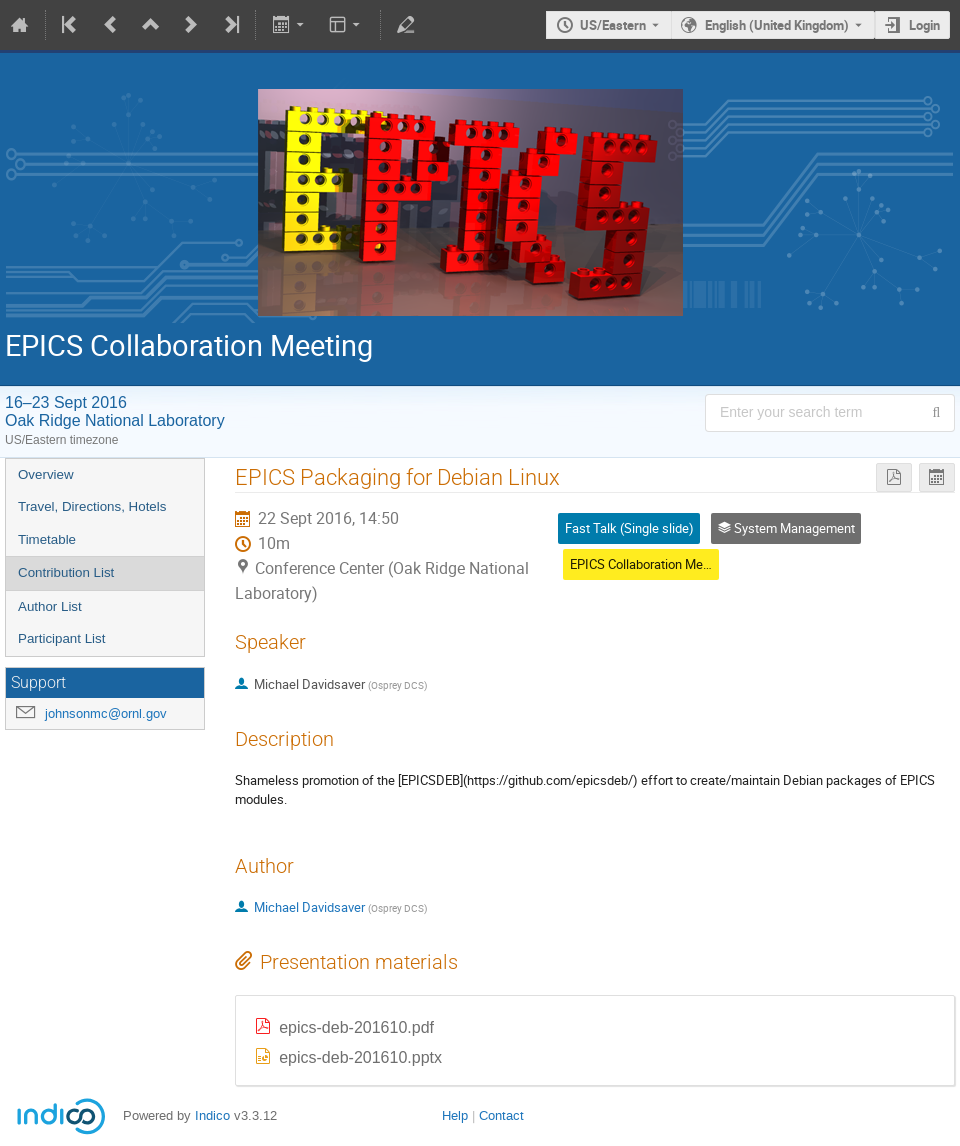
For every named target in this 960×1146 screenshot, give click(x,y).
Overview (46, 474)
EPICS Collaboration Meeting (650, 564)
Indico (212, 1115)
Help (455, 1115)
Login (924, 25)
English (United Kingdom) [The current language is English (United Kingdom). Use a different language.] (777, 25)
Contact (501, 1115)
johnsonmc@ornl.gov (106, 713)
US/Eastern (613, 25)
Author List (50, 606)
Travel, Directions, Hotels (92, 506)
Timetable (47, 539)
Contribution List (66, 572)
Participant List (61, 638)
